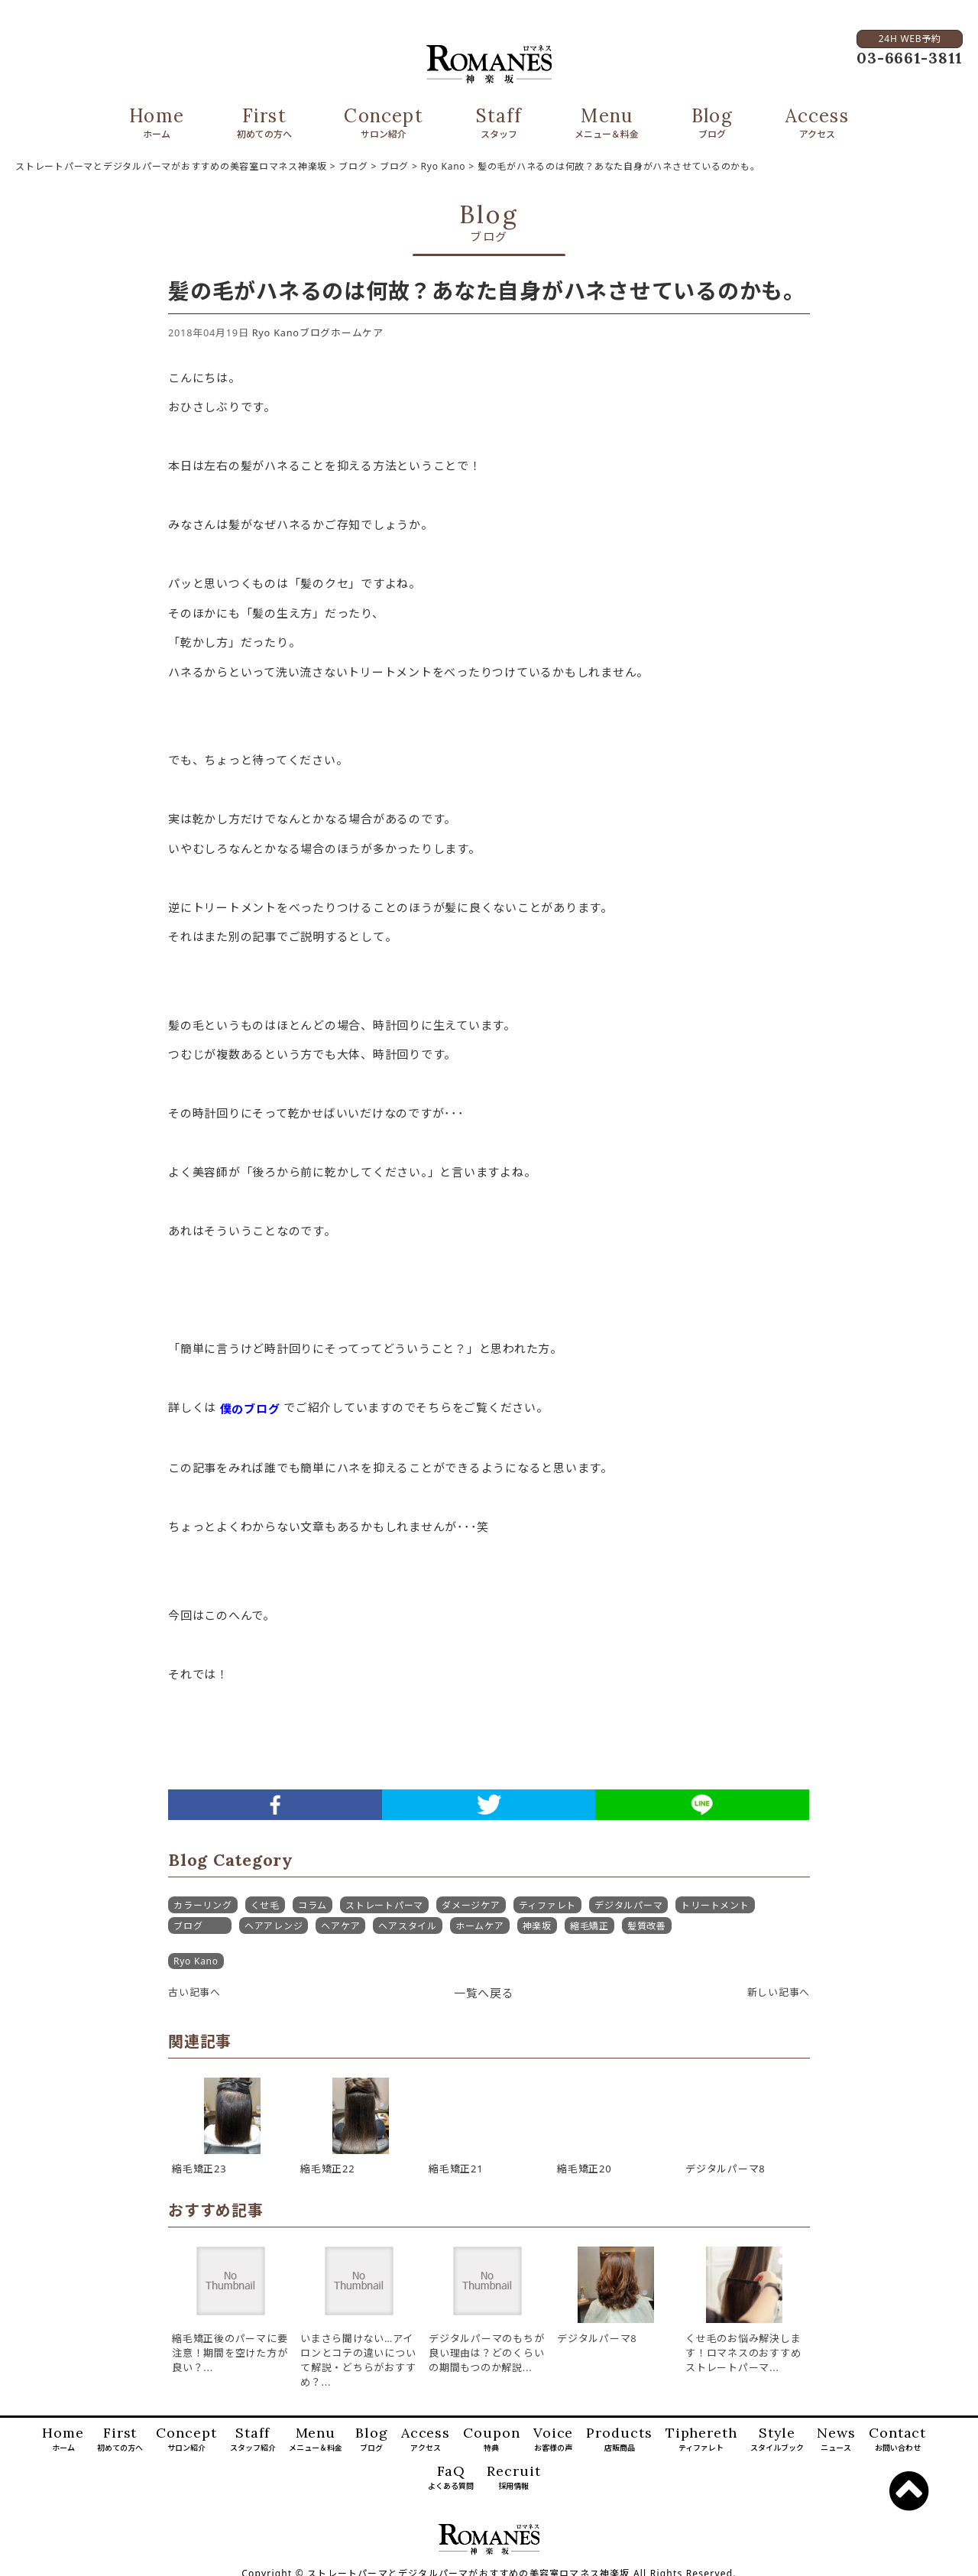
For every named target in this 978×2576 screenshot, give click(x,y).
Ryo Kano (276, 332)
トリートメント (715, 1905)
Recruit (513, 2478)
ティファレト (548, 1905)
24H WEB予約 (909, 38)
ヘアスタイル (407, 1925)
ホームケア (357, 332)
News (836, 2440)
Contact (897, 2440)
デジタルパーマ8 (596, 2338)
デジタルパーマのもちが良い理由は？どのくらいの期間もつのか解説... (486, 2352)
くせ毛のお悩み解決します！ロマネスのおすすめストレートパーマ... (743, 2352)
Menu (607, 124)
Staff (499, 124)
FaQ (451, 2478)
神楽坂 (537, 1925)
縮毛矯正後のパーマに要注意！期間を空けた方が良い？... (229, 2352)
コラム (312, 1905)
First (264, 124)
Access (817, 124)
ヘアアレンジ (273, 1925)
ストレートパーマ (384, 1905)
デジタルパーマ (628, 1905)
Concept (383, 124)
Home (156, 124)
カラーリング (202, 1905)
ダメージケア (471, 1905)
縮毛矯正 (589, 1925)
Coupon (491, 2440)
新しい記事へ (779, 1992)
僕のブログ (250, 1408)
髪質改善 (646, 1925)
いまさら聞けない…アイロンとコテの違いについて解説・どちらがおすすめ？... (358, 2360)
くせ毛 (265, 1905)
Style (777, 2440)
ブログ (315, 332)
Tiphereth (701, 2440)
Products (619, 2440)
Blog (712, 124)
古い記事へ (194, 1992)
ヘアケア (340, 1925)
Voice (553, 2440)
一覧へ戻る (484, 1992)
